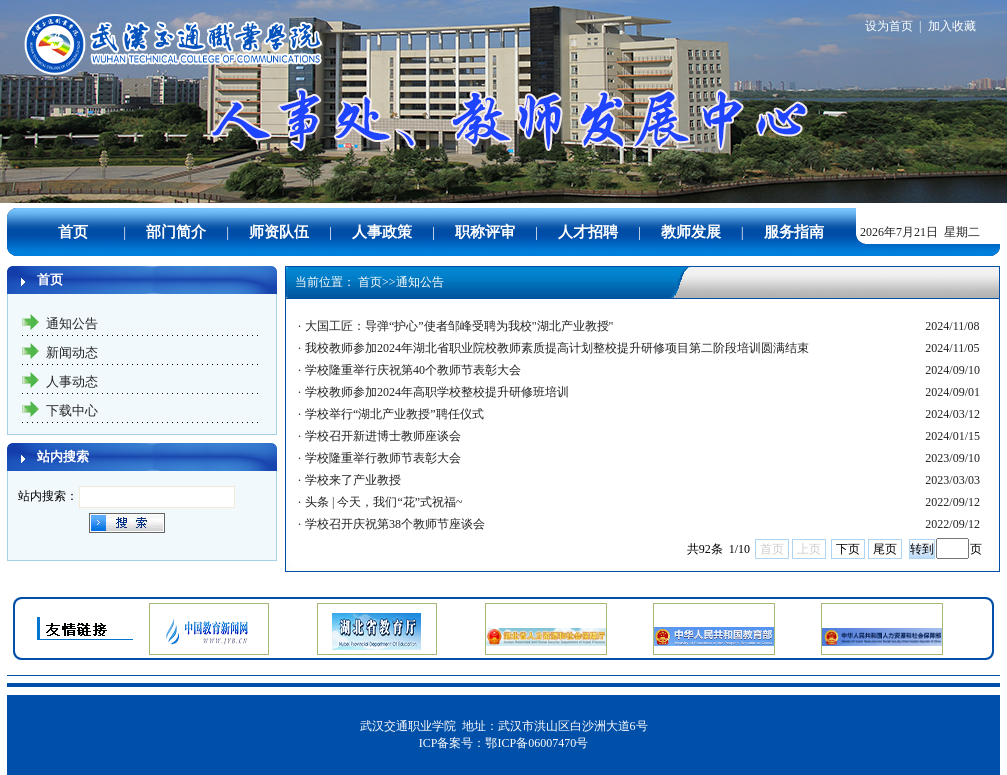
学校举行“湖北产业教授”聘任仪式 (394, 414)
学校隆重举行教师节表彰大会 (383, 458)
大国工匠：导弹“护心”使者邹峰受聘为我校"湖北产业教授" (459, 326)
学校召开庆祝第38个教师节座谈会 (395, 524)
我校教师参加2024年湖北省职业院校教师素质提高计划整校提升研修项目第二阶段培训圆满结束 (557, 348)
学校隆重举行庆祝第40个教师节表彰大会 (413, 370)
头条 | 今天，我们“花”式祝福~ (384, 502)
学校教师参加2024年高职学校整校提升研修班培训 (437, 392)
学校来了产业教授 (353, 480)
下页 (848, 549)
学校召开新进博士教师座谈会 (383, 436)
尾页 (885, 549)
